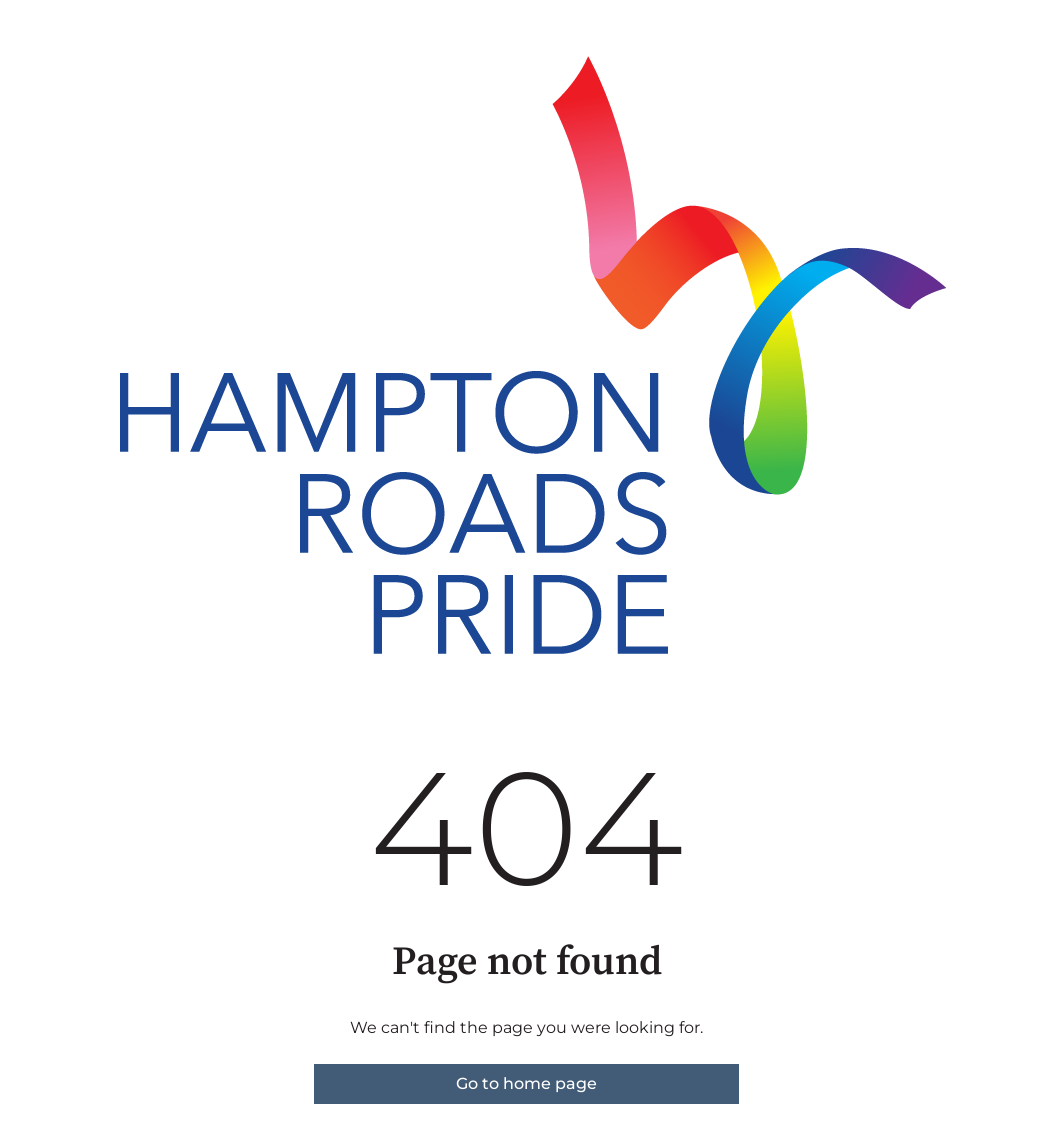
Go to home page (526, 1083)
